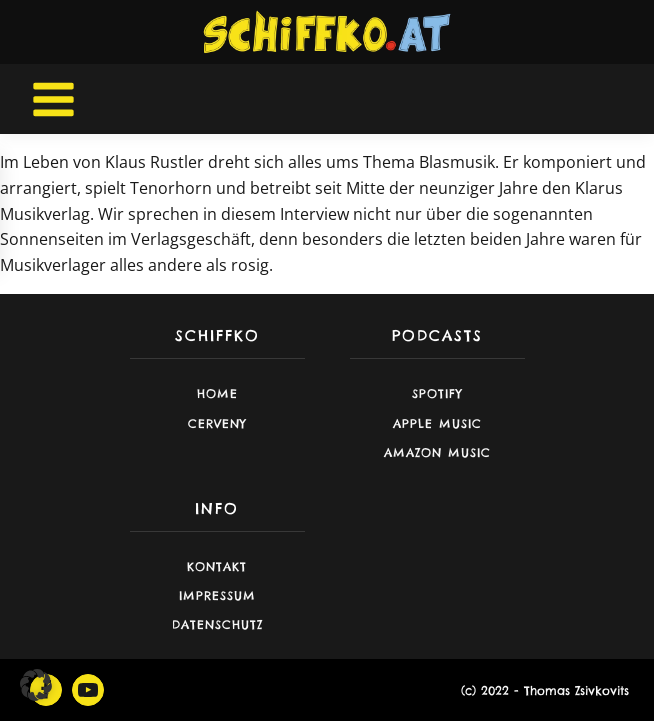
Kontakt (217, 566)
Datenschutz (217, 624)
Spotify (437, 393)
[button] (36, 685)
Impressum (217, 595)
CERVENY (217, 423)
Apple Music (437, 423)
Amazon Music (437, 452)
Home (217, 393)
